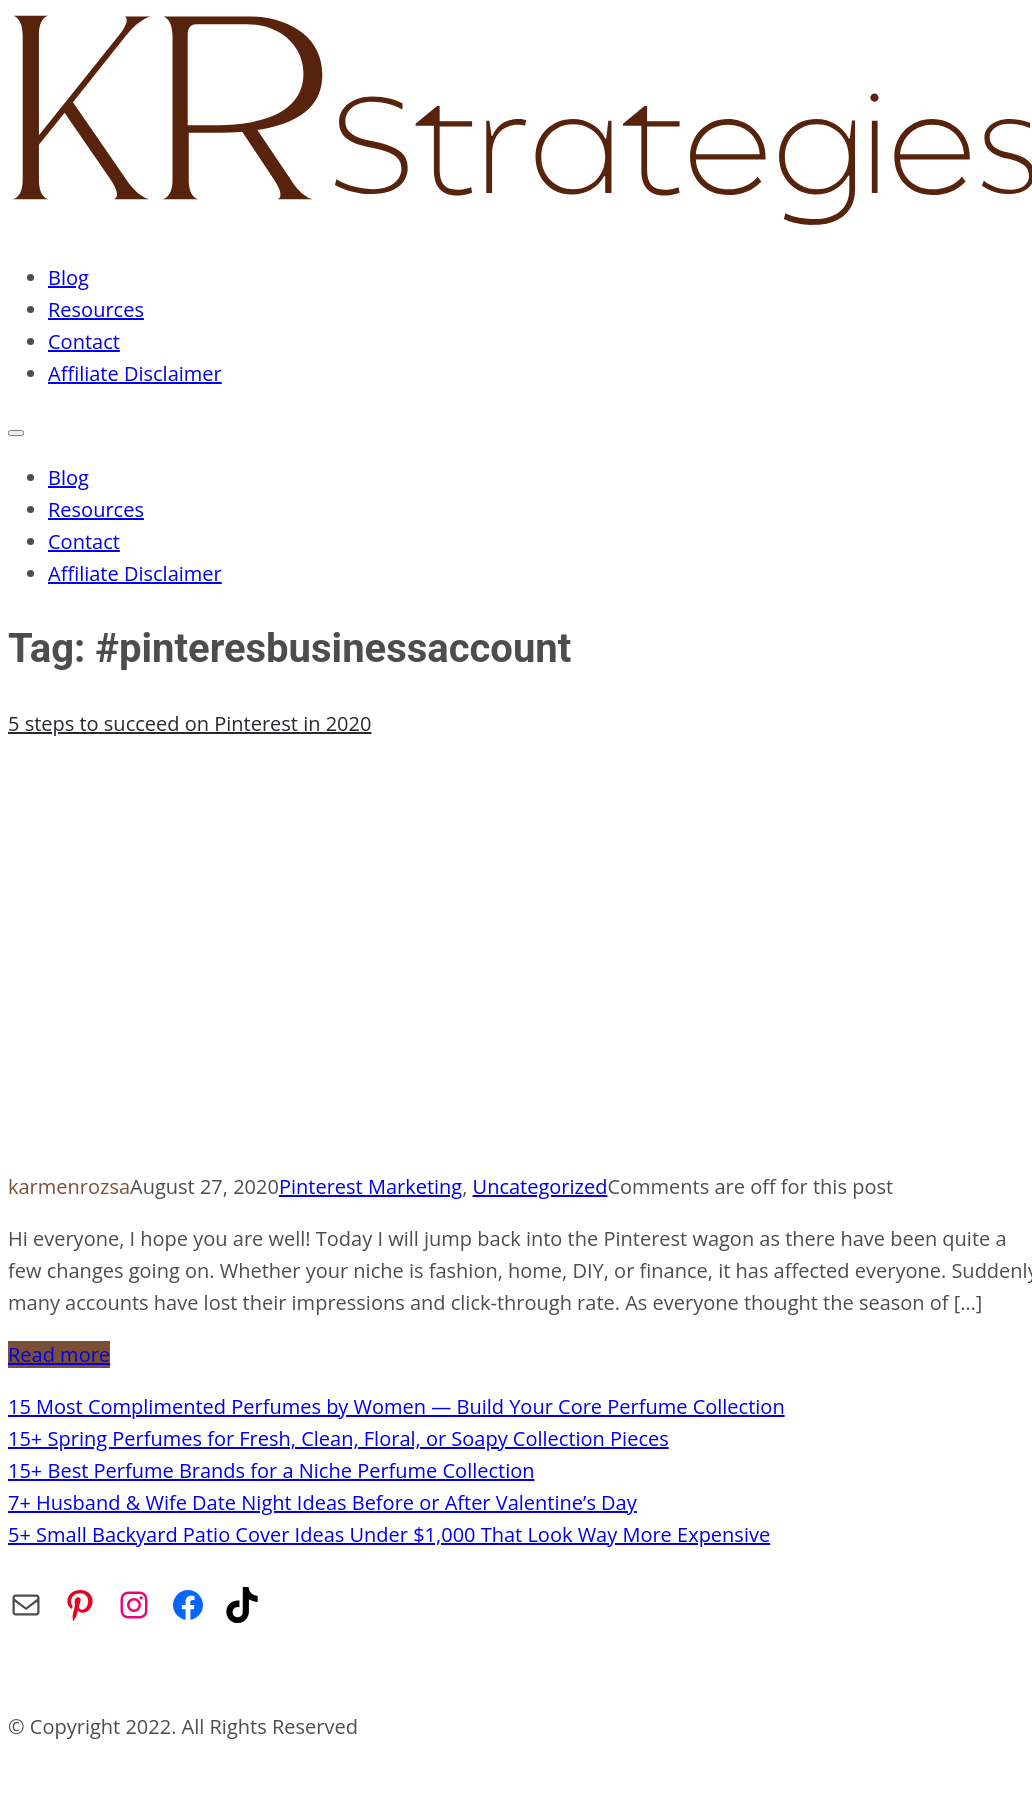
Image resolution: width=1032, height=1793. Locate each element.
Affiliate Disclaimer (135, 373)
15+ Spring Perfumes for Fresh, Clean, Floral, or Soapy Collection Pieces (338, 1438)
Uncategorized (540, 1186)
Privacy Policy (426, 1674)
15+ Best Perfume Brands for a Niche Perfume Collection (271, 1470)
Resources (96, 309)
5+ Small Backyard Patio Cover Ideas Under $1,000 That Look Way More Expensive (389, 1534)
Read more (59, 1354)
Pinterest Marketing (370, 1186)
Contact (84, 341)
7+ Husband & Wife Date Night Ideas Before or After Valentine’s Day (322, 1502)
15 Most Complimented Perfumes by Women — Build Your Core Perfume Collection (396, 1406)
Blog (68, 277)
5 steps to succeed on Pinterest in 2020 (189, 723)
